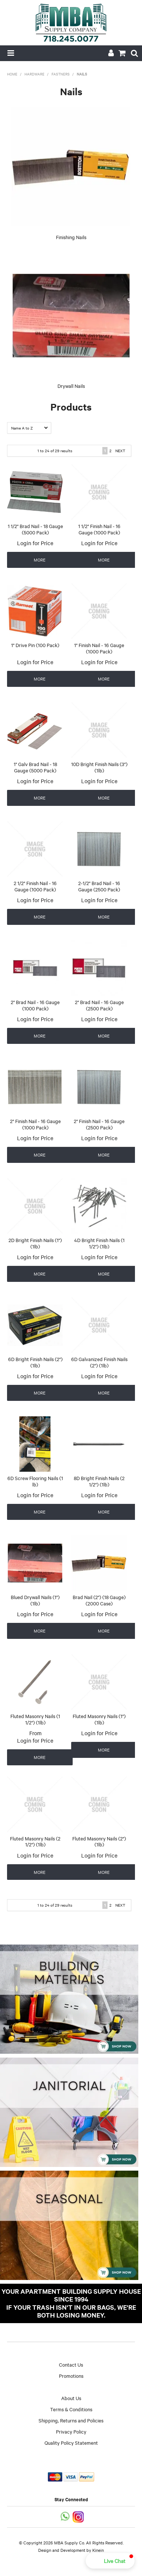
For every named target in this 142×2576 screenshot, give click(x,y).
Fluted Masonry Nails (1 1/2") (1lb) (35, 1719)
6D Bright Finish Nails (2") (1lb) (35, 1362)
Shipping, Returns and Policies (71, 2420)
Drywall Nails (71, 385)
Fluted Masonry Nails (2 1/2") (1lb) (35, 1841)
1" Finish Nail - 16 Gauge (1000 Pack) (99, 648)
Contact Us (71, 2364)
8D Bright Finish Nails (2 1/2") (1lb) (99, 1481)
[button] (110, 2561)
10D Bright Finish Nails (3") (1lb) (99, 767)
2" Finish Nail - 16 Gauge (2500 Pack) (99, 1124)
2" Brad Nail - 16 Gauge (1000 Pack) (35, 1005)
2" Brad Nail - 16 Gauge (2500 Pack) (99, 1005)
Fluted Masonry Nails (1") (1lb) (99, 1719)
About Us (71, 2398)
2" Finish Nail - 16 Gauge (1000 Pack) (35, 1124)
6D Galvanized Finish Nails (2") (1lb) (99, 1362)
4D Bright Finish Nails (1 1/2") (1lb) (99, 1243)
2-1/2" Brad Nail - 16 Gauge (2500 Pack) (99, 886)
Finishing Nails (71, 237)
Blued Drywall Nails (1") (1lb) (35, 1600)
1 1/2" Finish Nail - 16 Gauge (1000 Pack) (99, 529)
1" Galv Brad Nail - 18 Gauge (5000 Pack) (35, 767)
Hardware (34, 74)
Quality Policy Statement (71, 2442)
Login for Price (35, 543)
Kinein (98, 2550)
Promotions (71, 2375)
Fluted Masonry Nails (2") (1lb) (99, 1841)
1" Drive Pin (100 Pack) (35, 644)
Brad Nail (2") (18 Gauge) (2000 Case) (99, 1600)
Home (12, 74)
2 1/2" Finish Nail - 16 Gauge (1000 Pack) (35, 886)
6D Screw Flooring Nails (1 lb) (35, 1481)
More (40, 560)
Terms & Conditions (71, 2409)
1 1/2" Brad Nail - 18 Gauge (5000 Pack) (35, 529)
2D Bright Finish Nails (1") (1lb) (35, 1243)
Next (120, 450)
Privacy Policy (71, 2431)
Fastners (61, 74)
